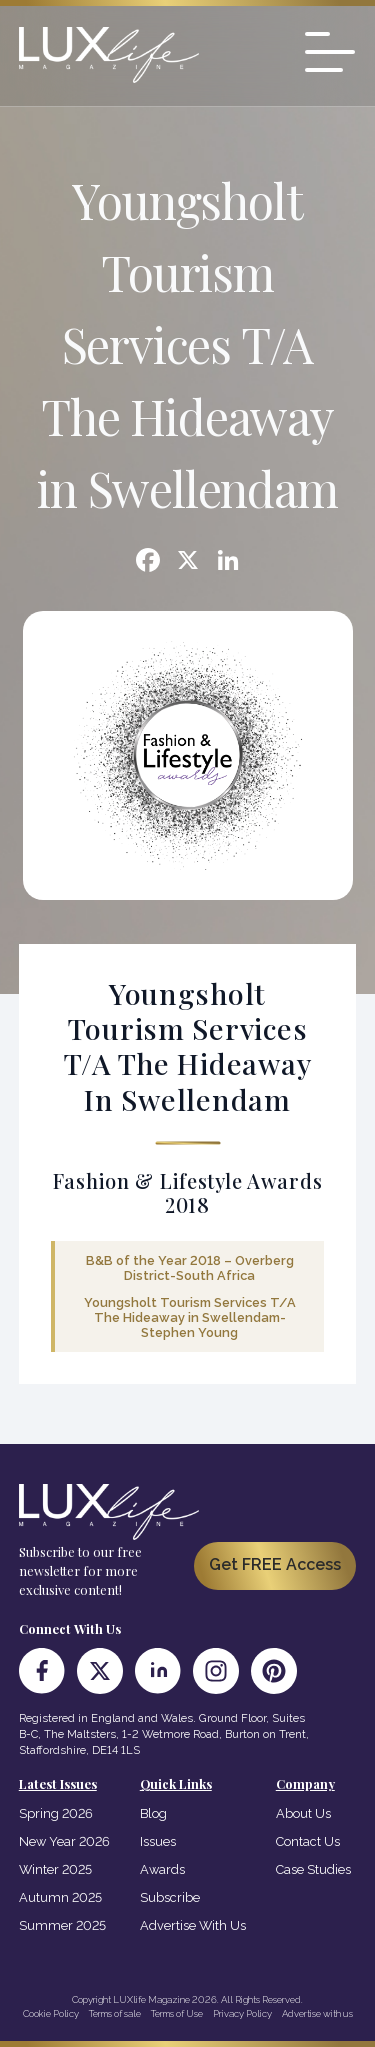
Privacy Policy (242, 2013)
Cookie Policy (51, 2013)
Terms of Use (177, 2013)
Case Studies (313, 1869)
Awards (162, 1869)
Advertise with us (317, 2013)
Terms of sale (115, 2013)
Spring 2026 (56, 1813)
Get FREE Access (275, 1564)
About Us (303, 1813)
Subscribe (170, 1897)
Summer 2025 (62, 1925)
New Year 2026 (64, 1841)
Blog (153, 1813)
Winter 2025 (55, 1869)
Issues (158, 1841)
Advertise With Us (193, 1925)
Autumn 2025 (60, 1897)
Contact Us (308, 1841)
